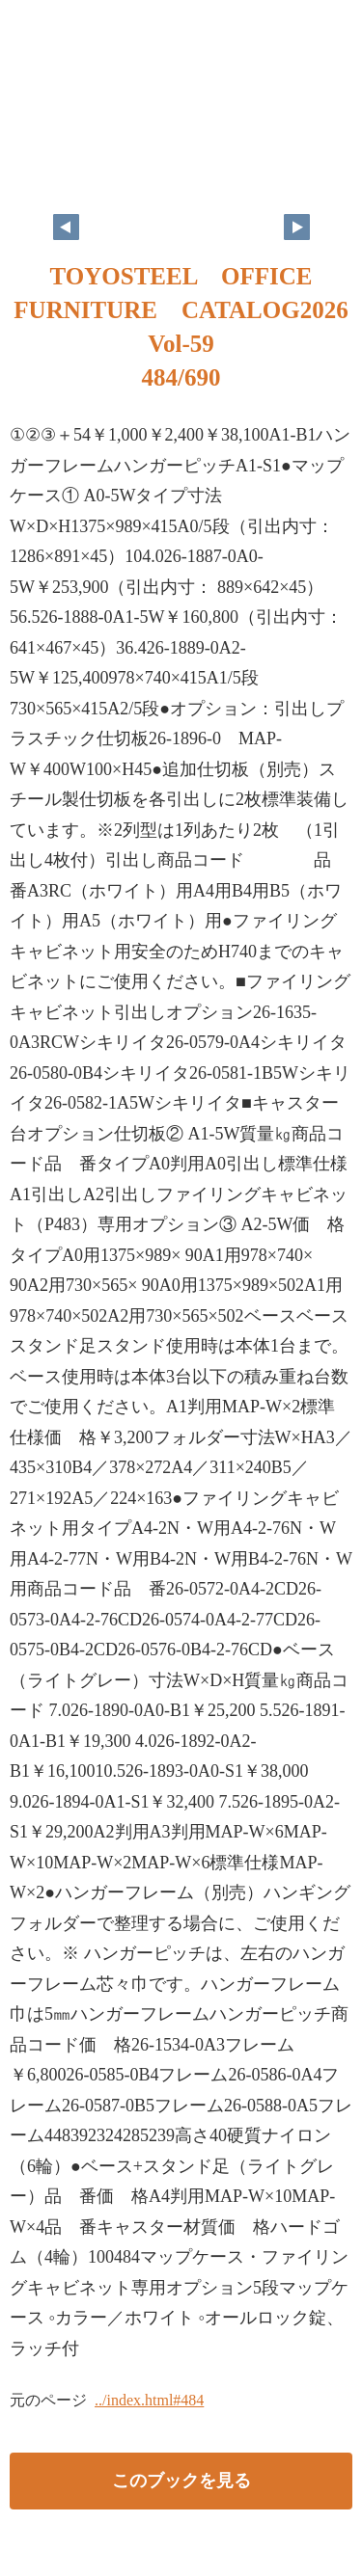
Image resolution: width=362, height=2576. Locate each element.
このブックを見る (181, 2480)
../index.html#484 (149, 2400)
